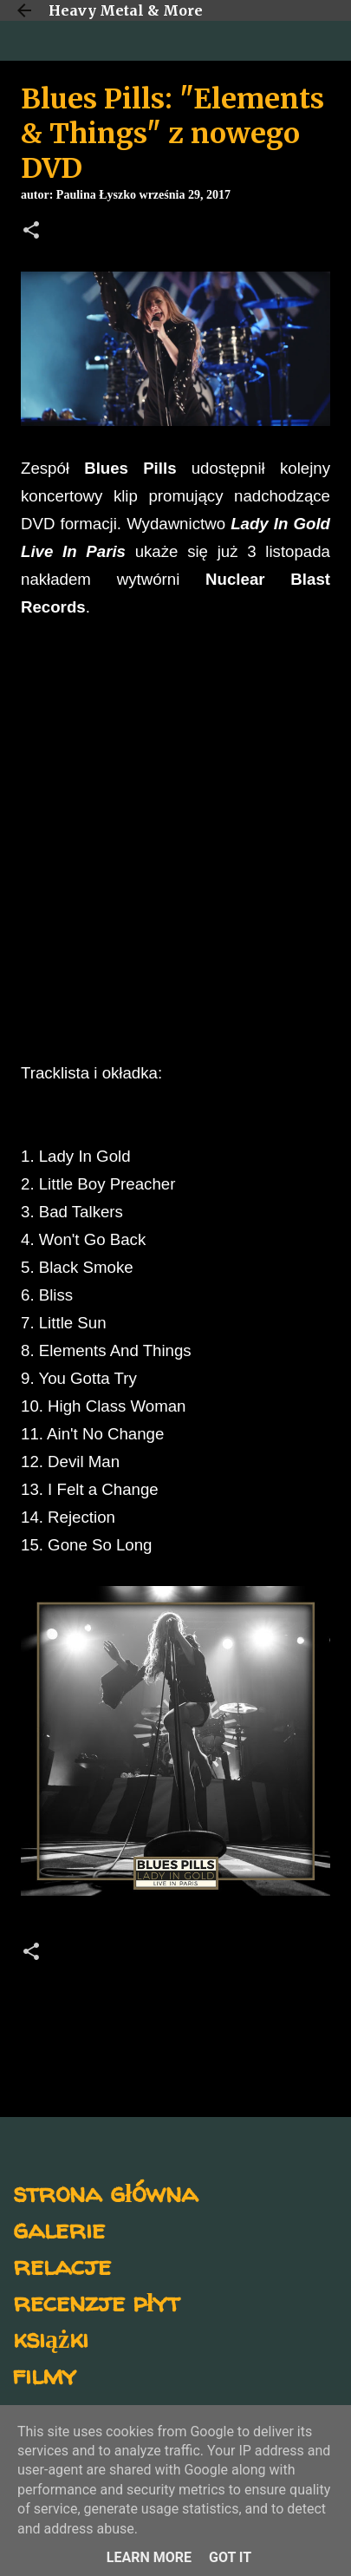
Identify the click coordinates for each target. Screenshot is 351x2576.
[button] (31, 232)
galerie (59, 2228)
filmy (44, 2374)
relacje (62, 2265)
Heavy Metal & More (126, 10)
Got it (230, 2557)
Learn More (149, 2557)
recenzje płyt (96, 2301)
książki (50, 2338)
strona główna (105, 2192)
